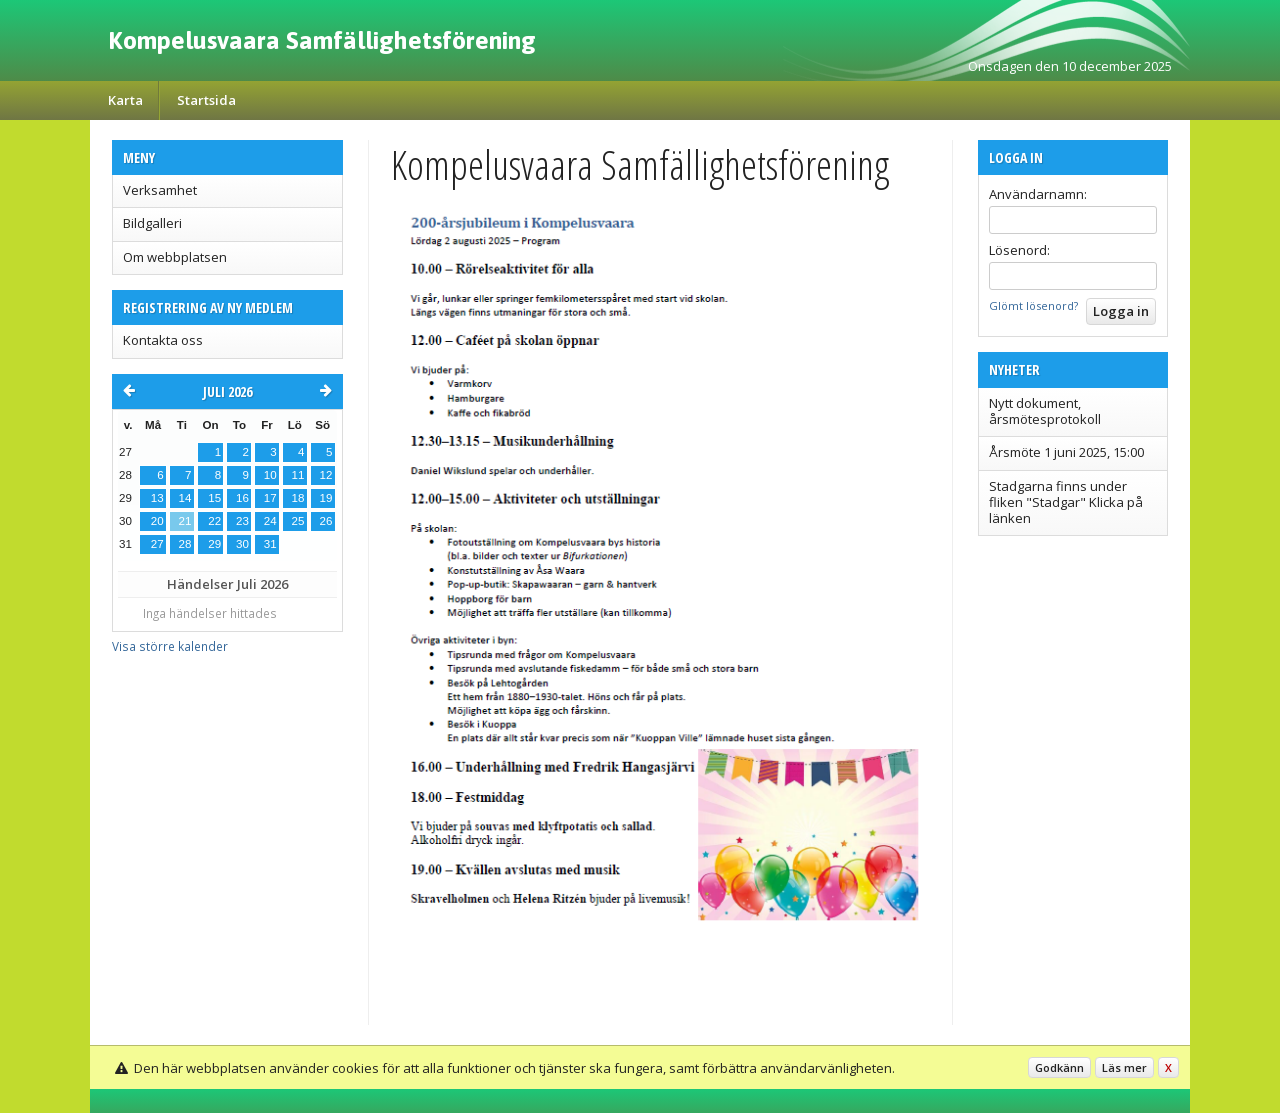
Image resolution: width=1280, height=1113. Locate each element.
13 (157, 498)
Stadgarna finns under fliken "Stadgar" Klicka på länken (1066, 502)
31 (270, 544)
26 (326, 521)
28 (185, 544)
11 (298, 475)
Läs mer (1124, 1067)
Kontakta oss (163, 340)
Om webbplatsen (175, 257)
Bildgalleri (152, 223)
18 (298, 498)
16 (242, 498)
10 (270, 475)
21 (185, 521)
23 (242, 521)
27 (157, 544)
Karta (125, 100)
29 (214, 544)
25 (298, 521)
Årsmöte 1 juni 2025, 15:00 (1066, 452)
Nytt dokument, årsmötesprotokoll (1045, 411)
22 (214, 521)
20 (157, 521)
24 (270, 521)
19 (326, 498)
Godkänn (1059, 1067)
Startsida (206, 100)
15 (214, 498)
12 (326, 475)
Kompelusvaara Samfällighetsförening (322, 40)
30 (242, 544)
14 (185, 498)
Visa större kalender (170, 646)
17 (270, 498)
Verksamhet (160, 190)
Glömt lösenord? (1033, 305)
